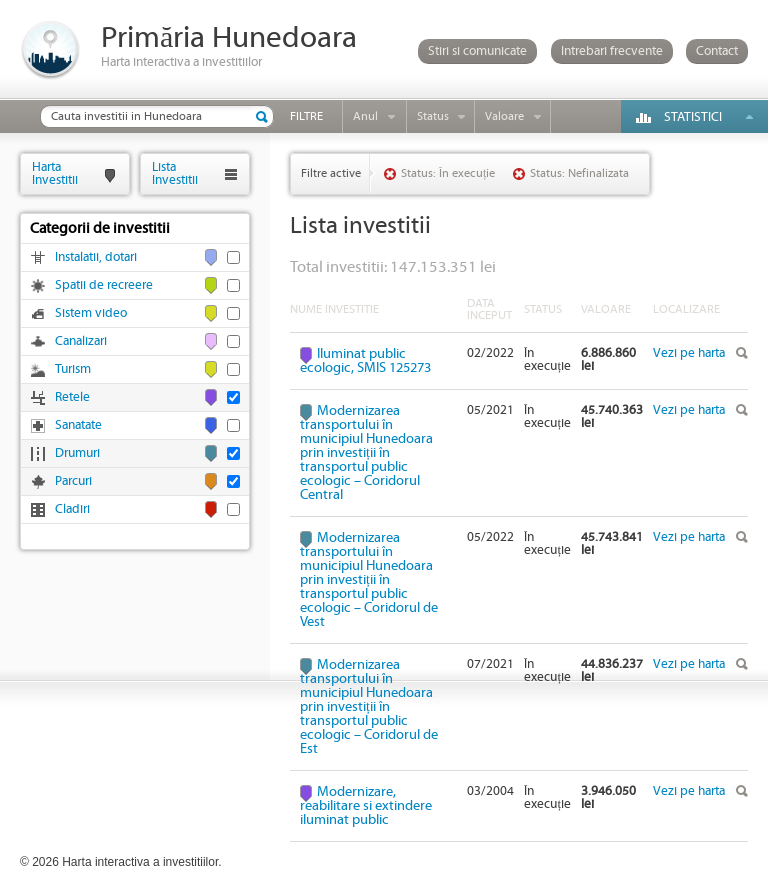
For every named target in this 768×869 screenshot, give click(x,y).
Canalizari (81, 341)
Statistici (693, 117)
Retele (72, 397)
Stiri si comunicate (477, 51)
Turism (73, 369)
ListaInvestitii (175, 173)
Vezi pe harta (689, 353)
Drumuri (77, 453)
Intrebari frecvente (612, 51)
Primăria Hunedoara (229, 38)
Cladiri (72, 509)
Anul (365, 116)
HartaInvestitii (55, 173)
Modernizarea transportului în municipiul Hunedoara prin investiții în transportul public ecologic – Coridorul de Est (369, 707)
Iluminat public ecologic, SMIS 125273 (365, 361)
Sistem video (91, 313)
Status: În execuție (448, 173)
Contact (717, 51)
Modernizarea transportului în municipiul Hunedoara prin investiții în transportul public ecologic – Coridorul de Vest (369, 580)
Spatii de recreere (104, 285)
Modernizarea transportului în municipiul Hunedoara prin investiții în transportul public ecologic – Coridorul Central (366, 453)
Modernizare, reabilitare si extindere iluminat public (366, 806)
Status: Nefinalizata (579, 173)
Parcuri (73, 481)
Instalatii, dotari (96, 257)
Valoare (504, 116)
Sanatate (78, 425)
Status (433, 116)
